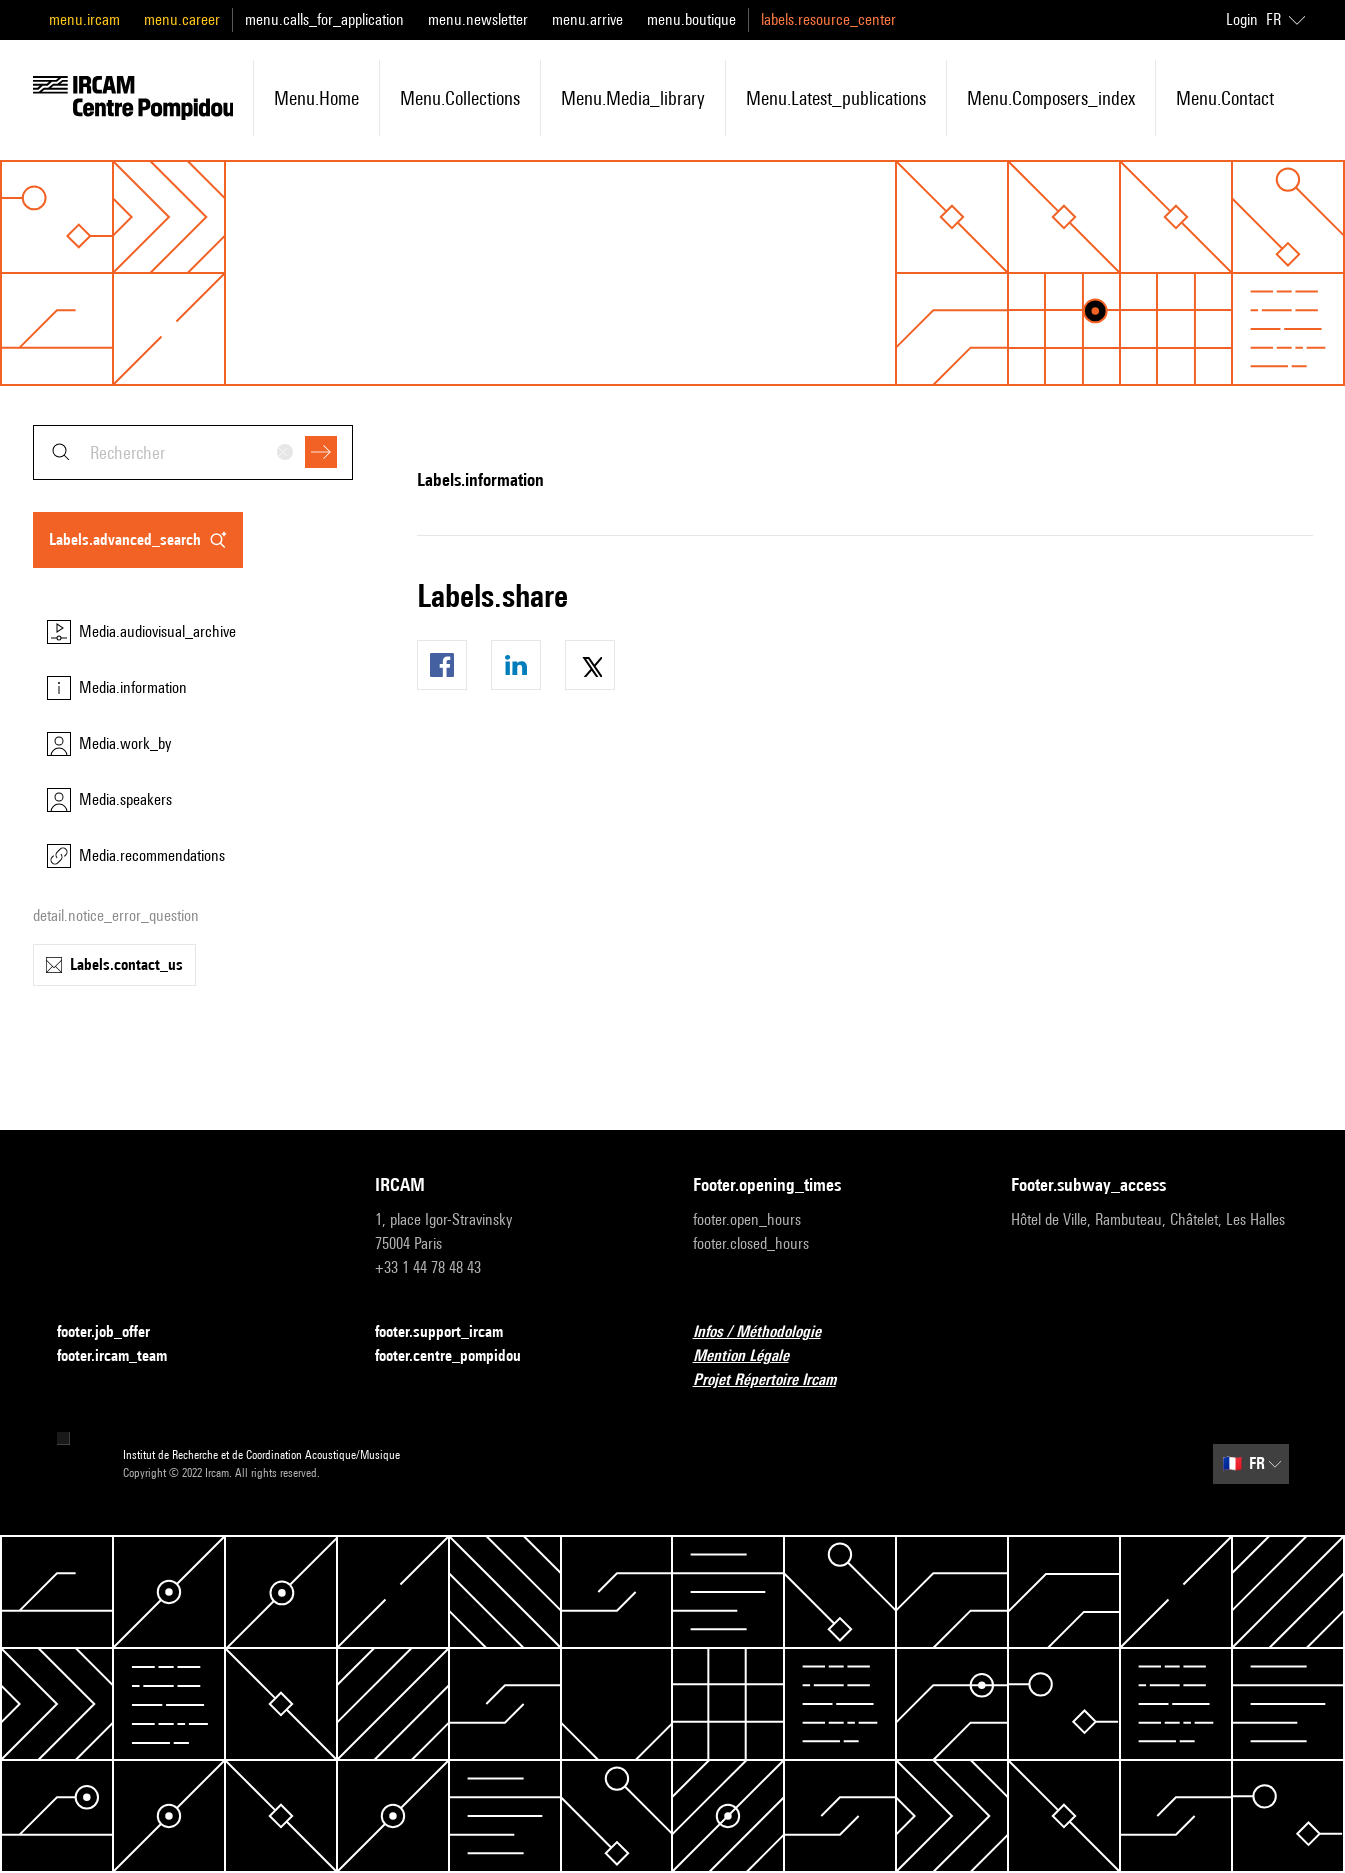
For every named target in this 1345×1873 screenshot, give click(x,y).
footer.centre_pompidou (460, 1356)
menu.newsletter (478, 19)
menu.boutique (691, 19)
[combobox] (193, 452)
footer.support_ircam (451, 1332)
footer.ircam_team (124, 1356)
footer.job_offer (115, 1332)
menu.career (182, 19)
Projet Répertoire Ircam (776, 1380)
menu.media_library (633, 98)
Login (1242, 19)
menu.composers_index (1051, 98)
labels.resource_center (828, 19)
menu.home (316, 98)
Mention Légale (753, 1356)
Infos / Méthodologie (769, 1332)
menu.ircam (84, 19)
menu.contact (1225, 98)
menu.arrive (587, 19)
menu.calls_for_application (324, 19)
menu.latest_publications (836, 98)
